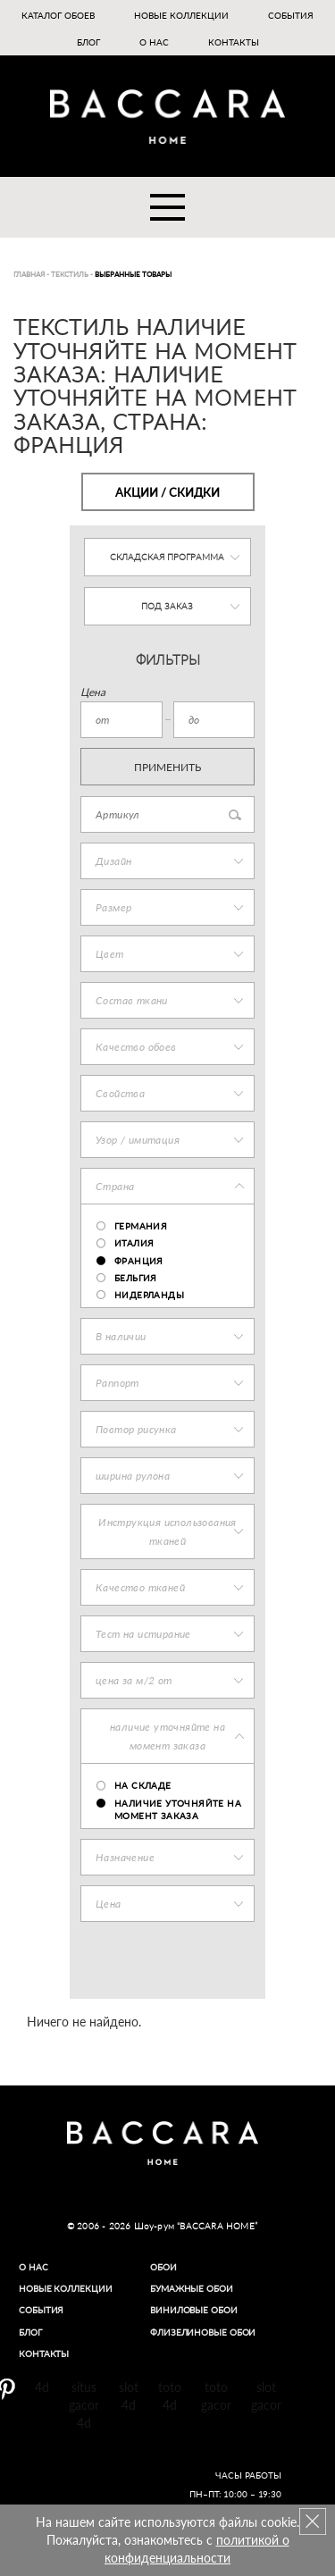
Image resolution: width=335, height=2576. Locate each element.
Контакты (233, 42)
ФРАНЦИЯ (138, 1260)
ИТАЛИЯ (134, 1243)
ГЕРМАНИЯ (140, 1226)
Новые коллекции (181, 15)
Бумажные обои (191, 2288)
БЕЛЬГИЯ (135, 1277)
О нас (154, 42)
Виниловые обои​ (194, 2309)
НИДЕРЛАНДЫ (149, 1294)
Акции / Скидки (167, 492)
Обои (163, 2266)
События (291, 15)
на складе (143, 1785)
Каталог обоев (58, 15)
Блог (88, 42)
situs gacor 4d (84, 2404)
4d (42, 2387)
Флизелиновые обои (202, 2332)
